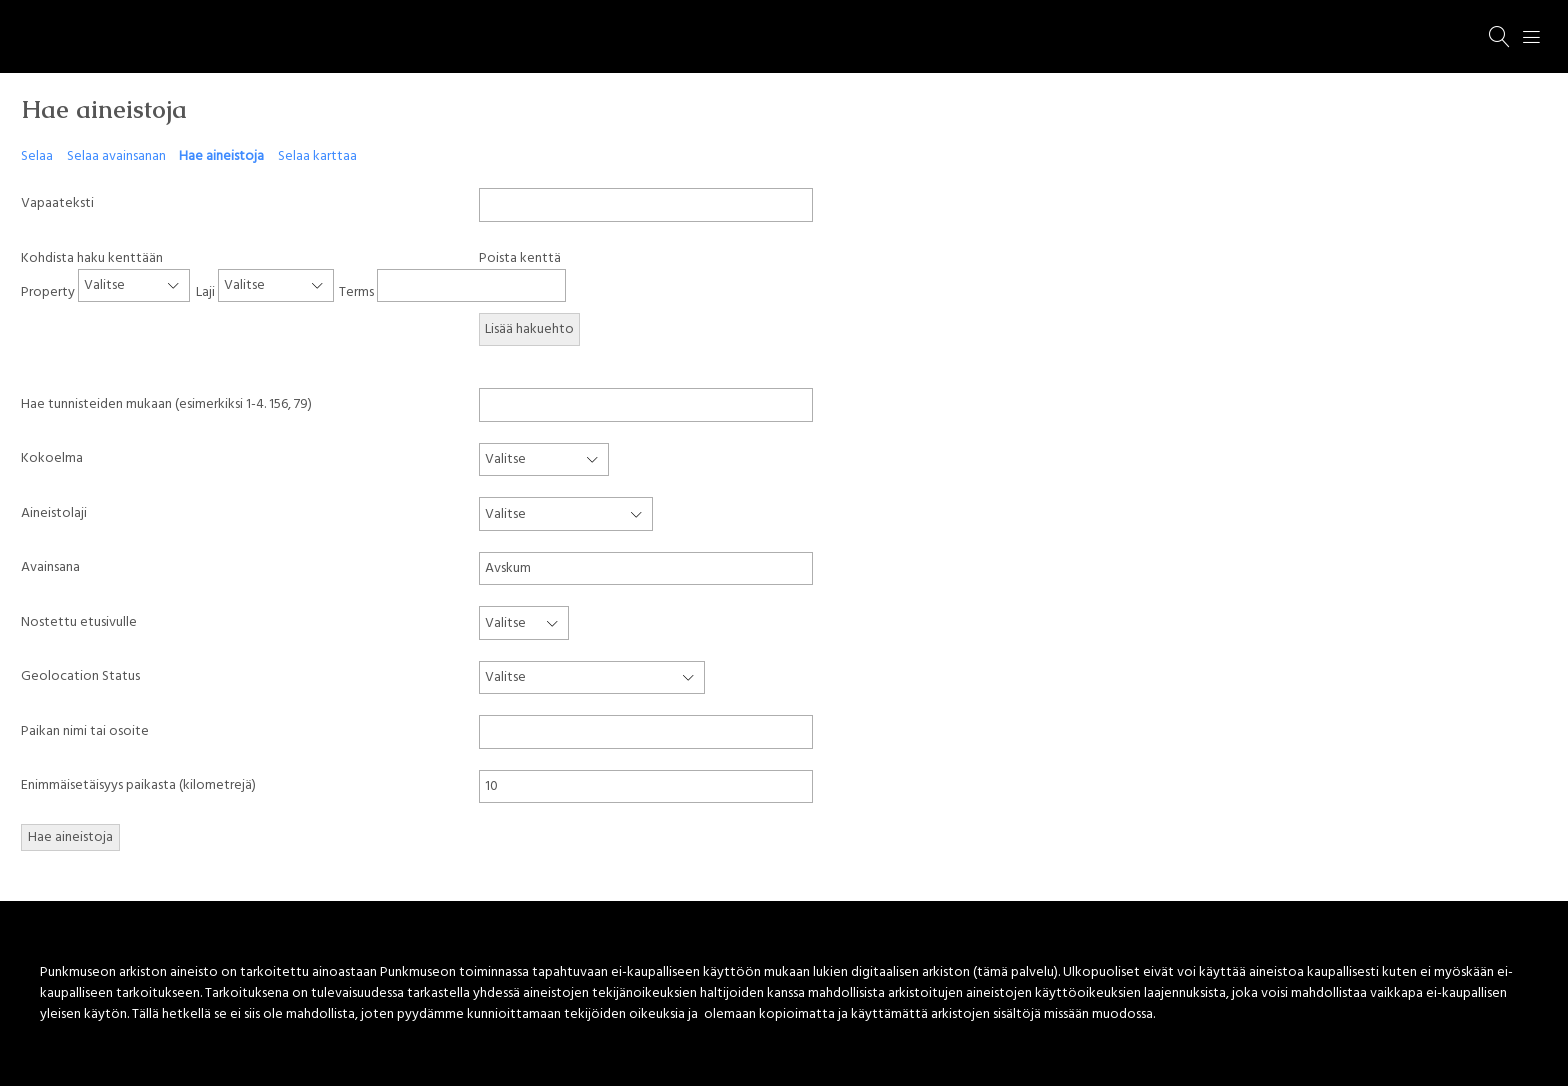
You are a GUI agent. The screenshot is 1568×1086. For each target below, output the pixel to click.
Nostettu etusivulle (79, 622)
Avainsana (50, 567)
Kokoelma (52, 458)
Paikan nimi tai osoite (85, 731)
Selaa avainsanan (116, 156)
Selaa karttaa (317, 156)
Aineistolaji (54, 513)
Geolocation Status (80, 676)
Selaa (37, 156)
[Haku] (1500, 37)
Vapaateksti (57, 203)
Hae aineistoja (221, 156)
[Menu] (1532, 37)
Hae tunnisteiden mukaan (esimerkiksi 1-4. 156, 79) (166, 404)
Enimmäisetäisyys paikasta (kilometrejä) (138, 785)
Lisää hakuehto (529, 329)
